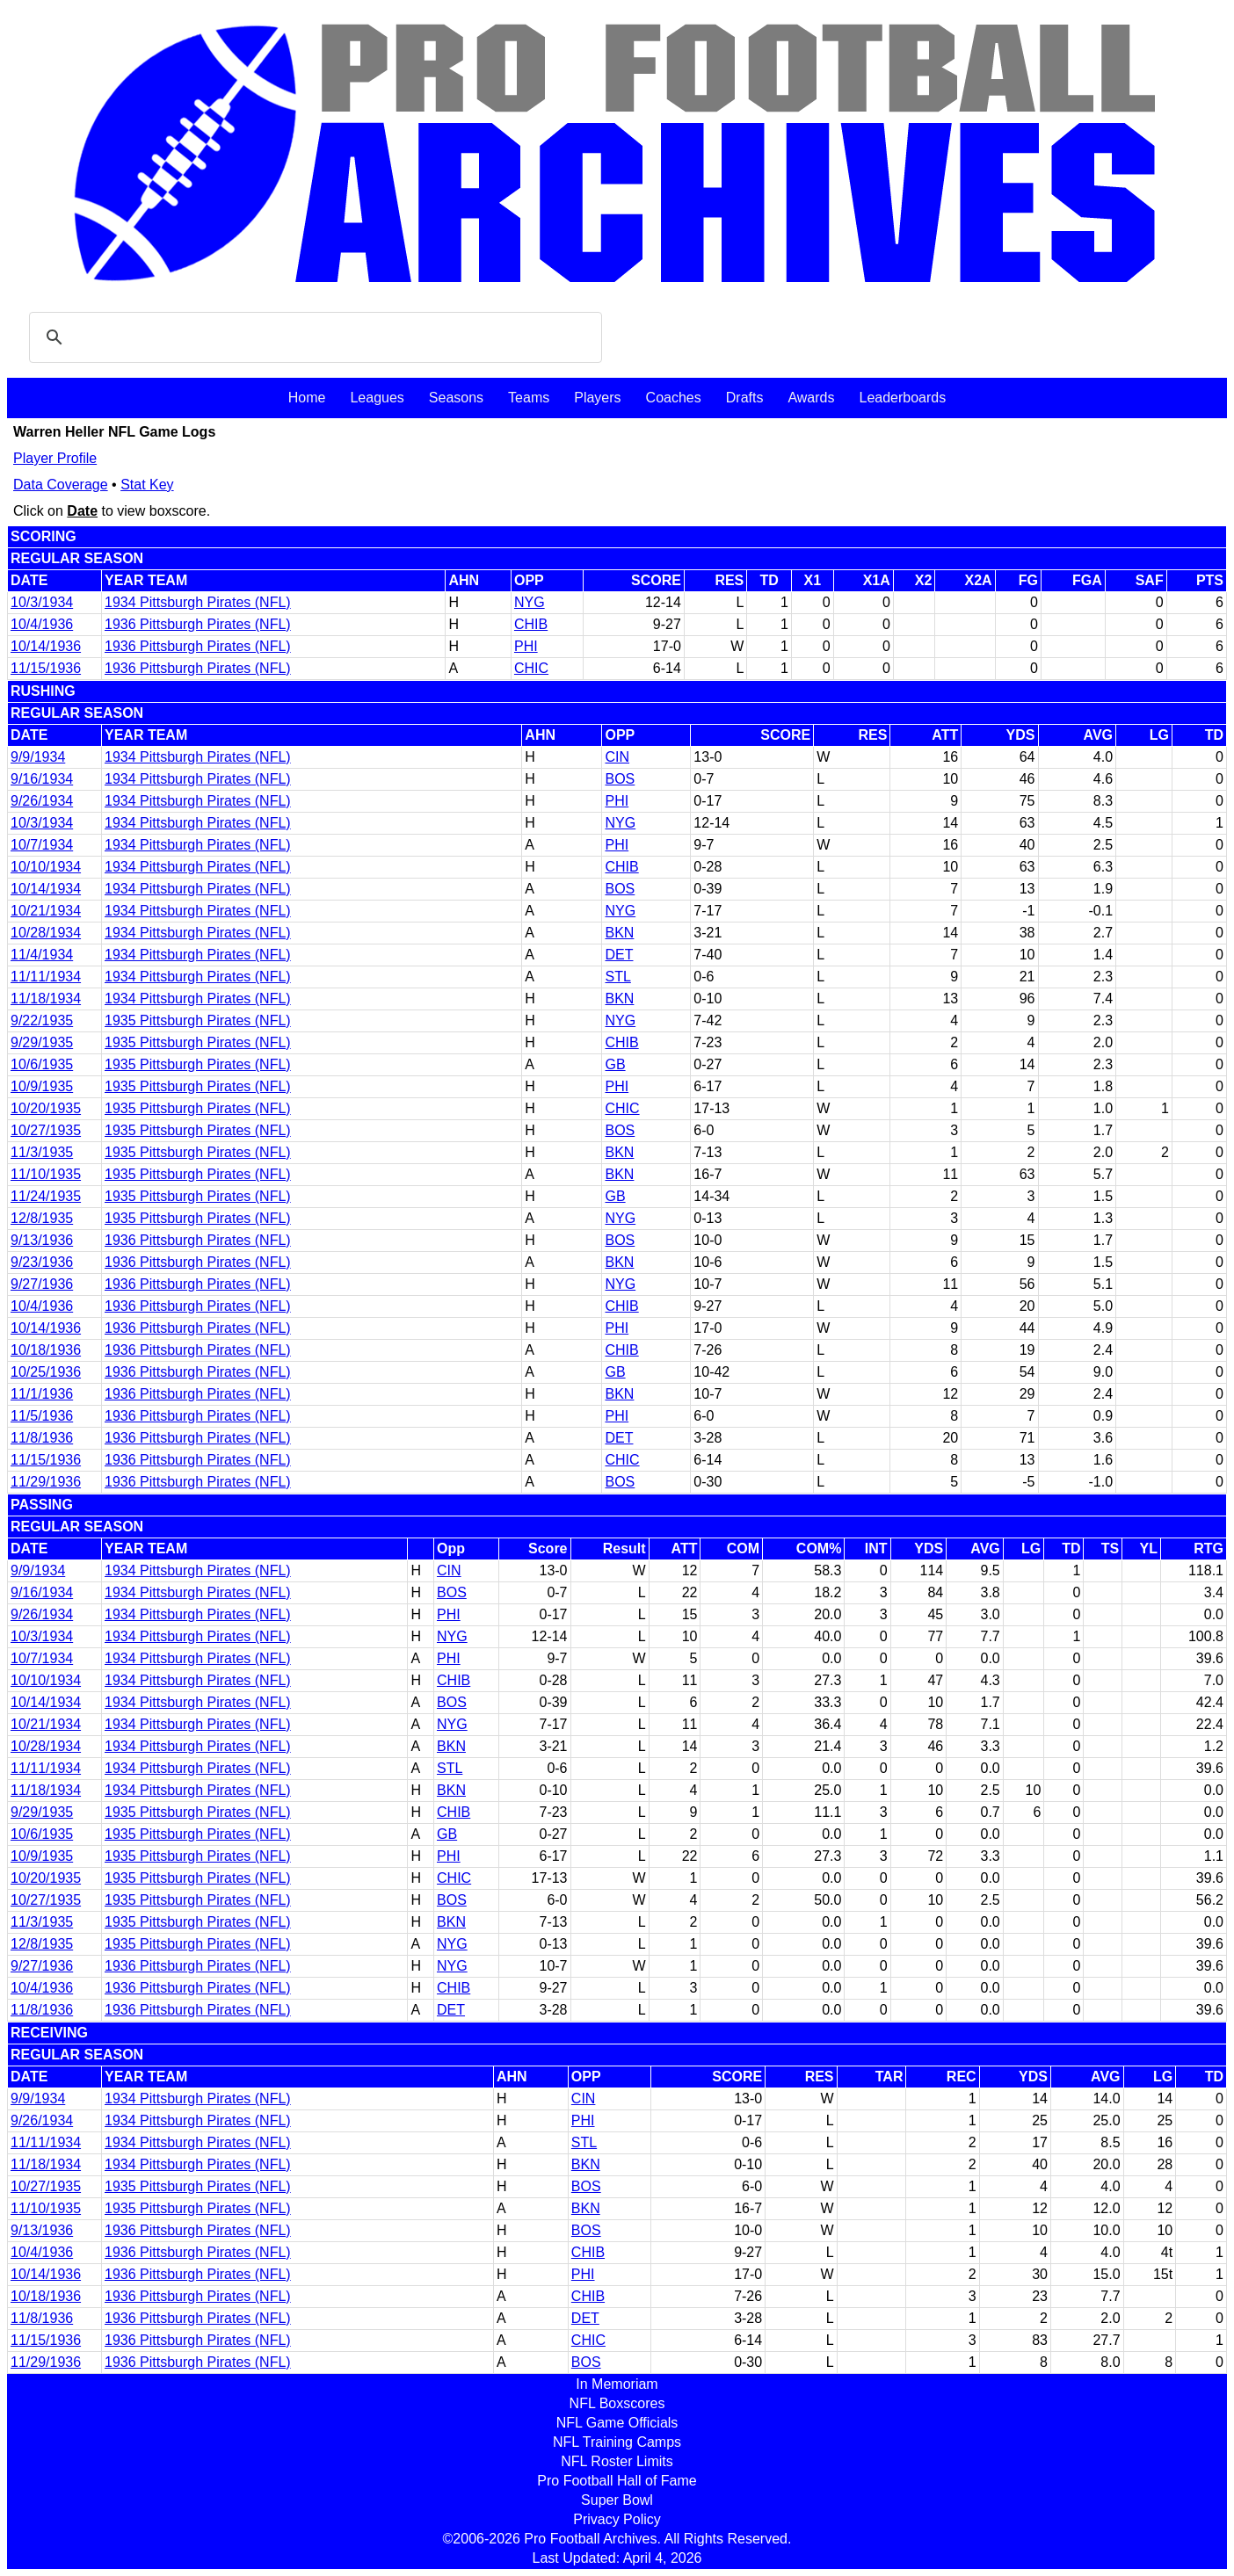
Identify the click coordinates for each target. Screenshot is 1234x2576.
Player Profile (55, 458)
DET (619, 954)
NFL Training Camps (617, 2442)
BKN (619, 932)
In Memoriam (616, 2384)
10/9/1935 (42, 1086)
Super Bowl (617, 2500)
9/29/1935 (42, 1042)
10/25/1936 (46, 1371)
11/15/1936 (46, 668)
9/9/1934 (38, 756)
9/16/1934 (42, 778)
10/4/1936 (42, 624)
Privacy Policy (617, 2519)
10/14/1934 (46, 888)
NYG (529, 602)
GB (615, 1064)
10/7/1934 (42, 844)
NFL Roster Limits (616, 2461)
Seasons (456, 397)
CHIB (531, 624)
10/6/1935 (42, 1064)
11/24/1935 (46, 1196)
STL (617, 976)
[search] (313, 337)
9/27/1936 (42, 1284)
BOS (620, 778)
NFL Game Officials (617, 2422)
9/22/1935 (42, 1020)
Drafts (745, 397)
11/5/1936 (42, 1415)
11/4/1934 (42, 954)
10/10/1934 (46, 866)
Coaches (673, 397)
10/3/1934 (42, 602)
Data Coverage (60, 484)
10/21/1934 (46, 910)
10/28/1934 (46, 932)
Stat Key (146, 484)
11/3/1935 (42, 1152)
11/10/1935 (46, 1174)
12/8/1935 (42, 1218)
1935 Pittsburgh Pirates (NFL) (198, 1020)
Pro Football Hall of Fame (616, 2480)
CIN (617, 756)
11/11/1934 (46, 976)
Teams (528, 397)
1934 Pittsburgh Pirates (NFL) (198, 602)
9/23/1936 (42, 1262)
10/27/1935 (46, 1130)
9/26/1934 (42, 800)
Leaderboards (902, 397)
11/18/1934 (46, 998)
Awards (811, 397)
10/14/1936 (46, 646)
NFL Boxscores (617, 2403)
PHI (526, 646)
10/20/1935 (46, 1108)
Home (307, 397)
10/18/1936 (46, 1349)
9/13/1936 (42, 1240)
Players (597, 397)
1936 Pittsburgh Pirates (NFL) (198, 624)
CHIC (531, 668)
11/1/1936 (42, 1393)
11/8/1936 (42, 1437)
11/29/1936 (46, 1481)
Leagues (376, 397)
